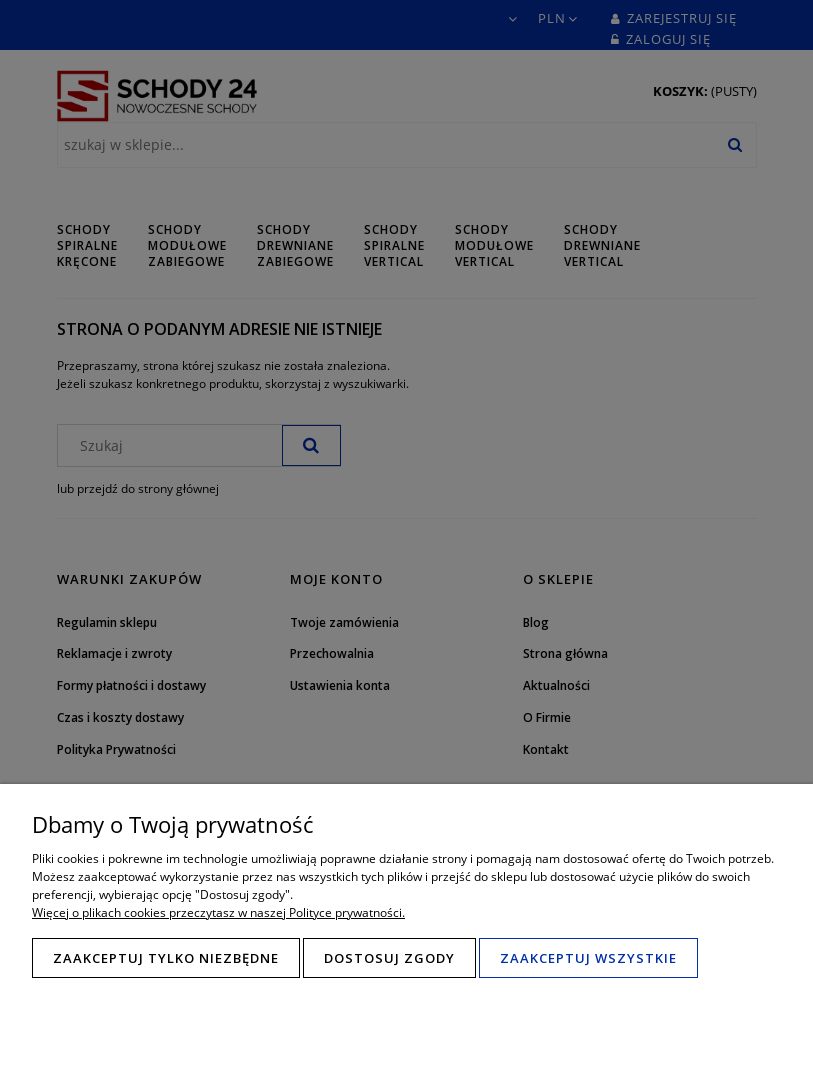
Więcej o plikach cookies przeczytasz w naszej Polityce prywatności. (218, 912)
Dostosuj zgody (389, 958)
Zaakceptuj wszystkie (588, 958)
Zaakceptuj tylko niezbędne (166, 958)
